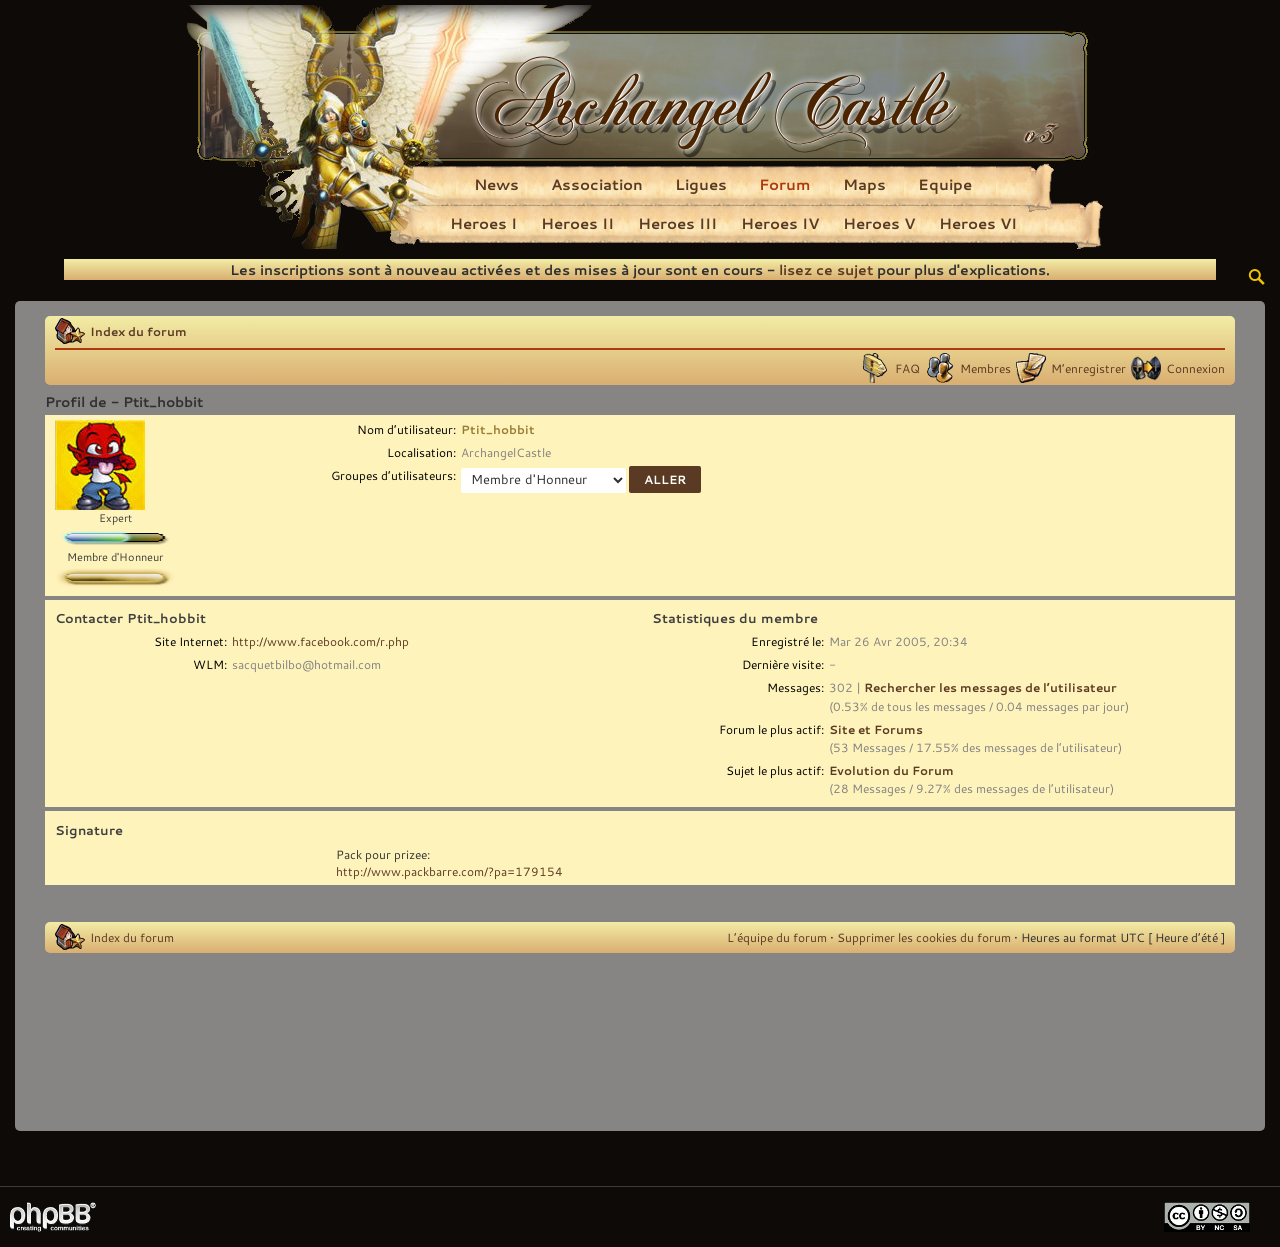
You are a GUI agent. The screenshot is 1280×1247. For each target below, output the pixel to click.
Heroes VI (978, 223)
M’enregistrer (1088, 368)
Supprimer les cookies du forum (924, 937)
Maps (864, 184)
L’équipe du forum (777, 937)
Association (597, 184)
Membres (985, 368)
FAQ (907, 368)
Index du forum (138, 331)
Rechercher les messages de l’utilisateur (990, 687)
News (496, 184)
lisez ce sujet (826, 269)
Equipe (945, 184)
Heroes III (677, 223)
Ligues (701, 184)
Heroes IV (780, 223)
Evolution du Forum (891, 770)
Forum (785, 184)
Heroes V (879, 223)
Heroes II (577, 223)
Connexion (1195, 368)
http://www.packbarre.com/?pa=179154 (449, 871)
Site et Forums (876, 729)
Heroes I (483, 223)
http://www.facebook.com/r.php (320, 641)
